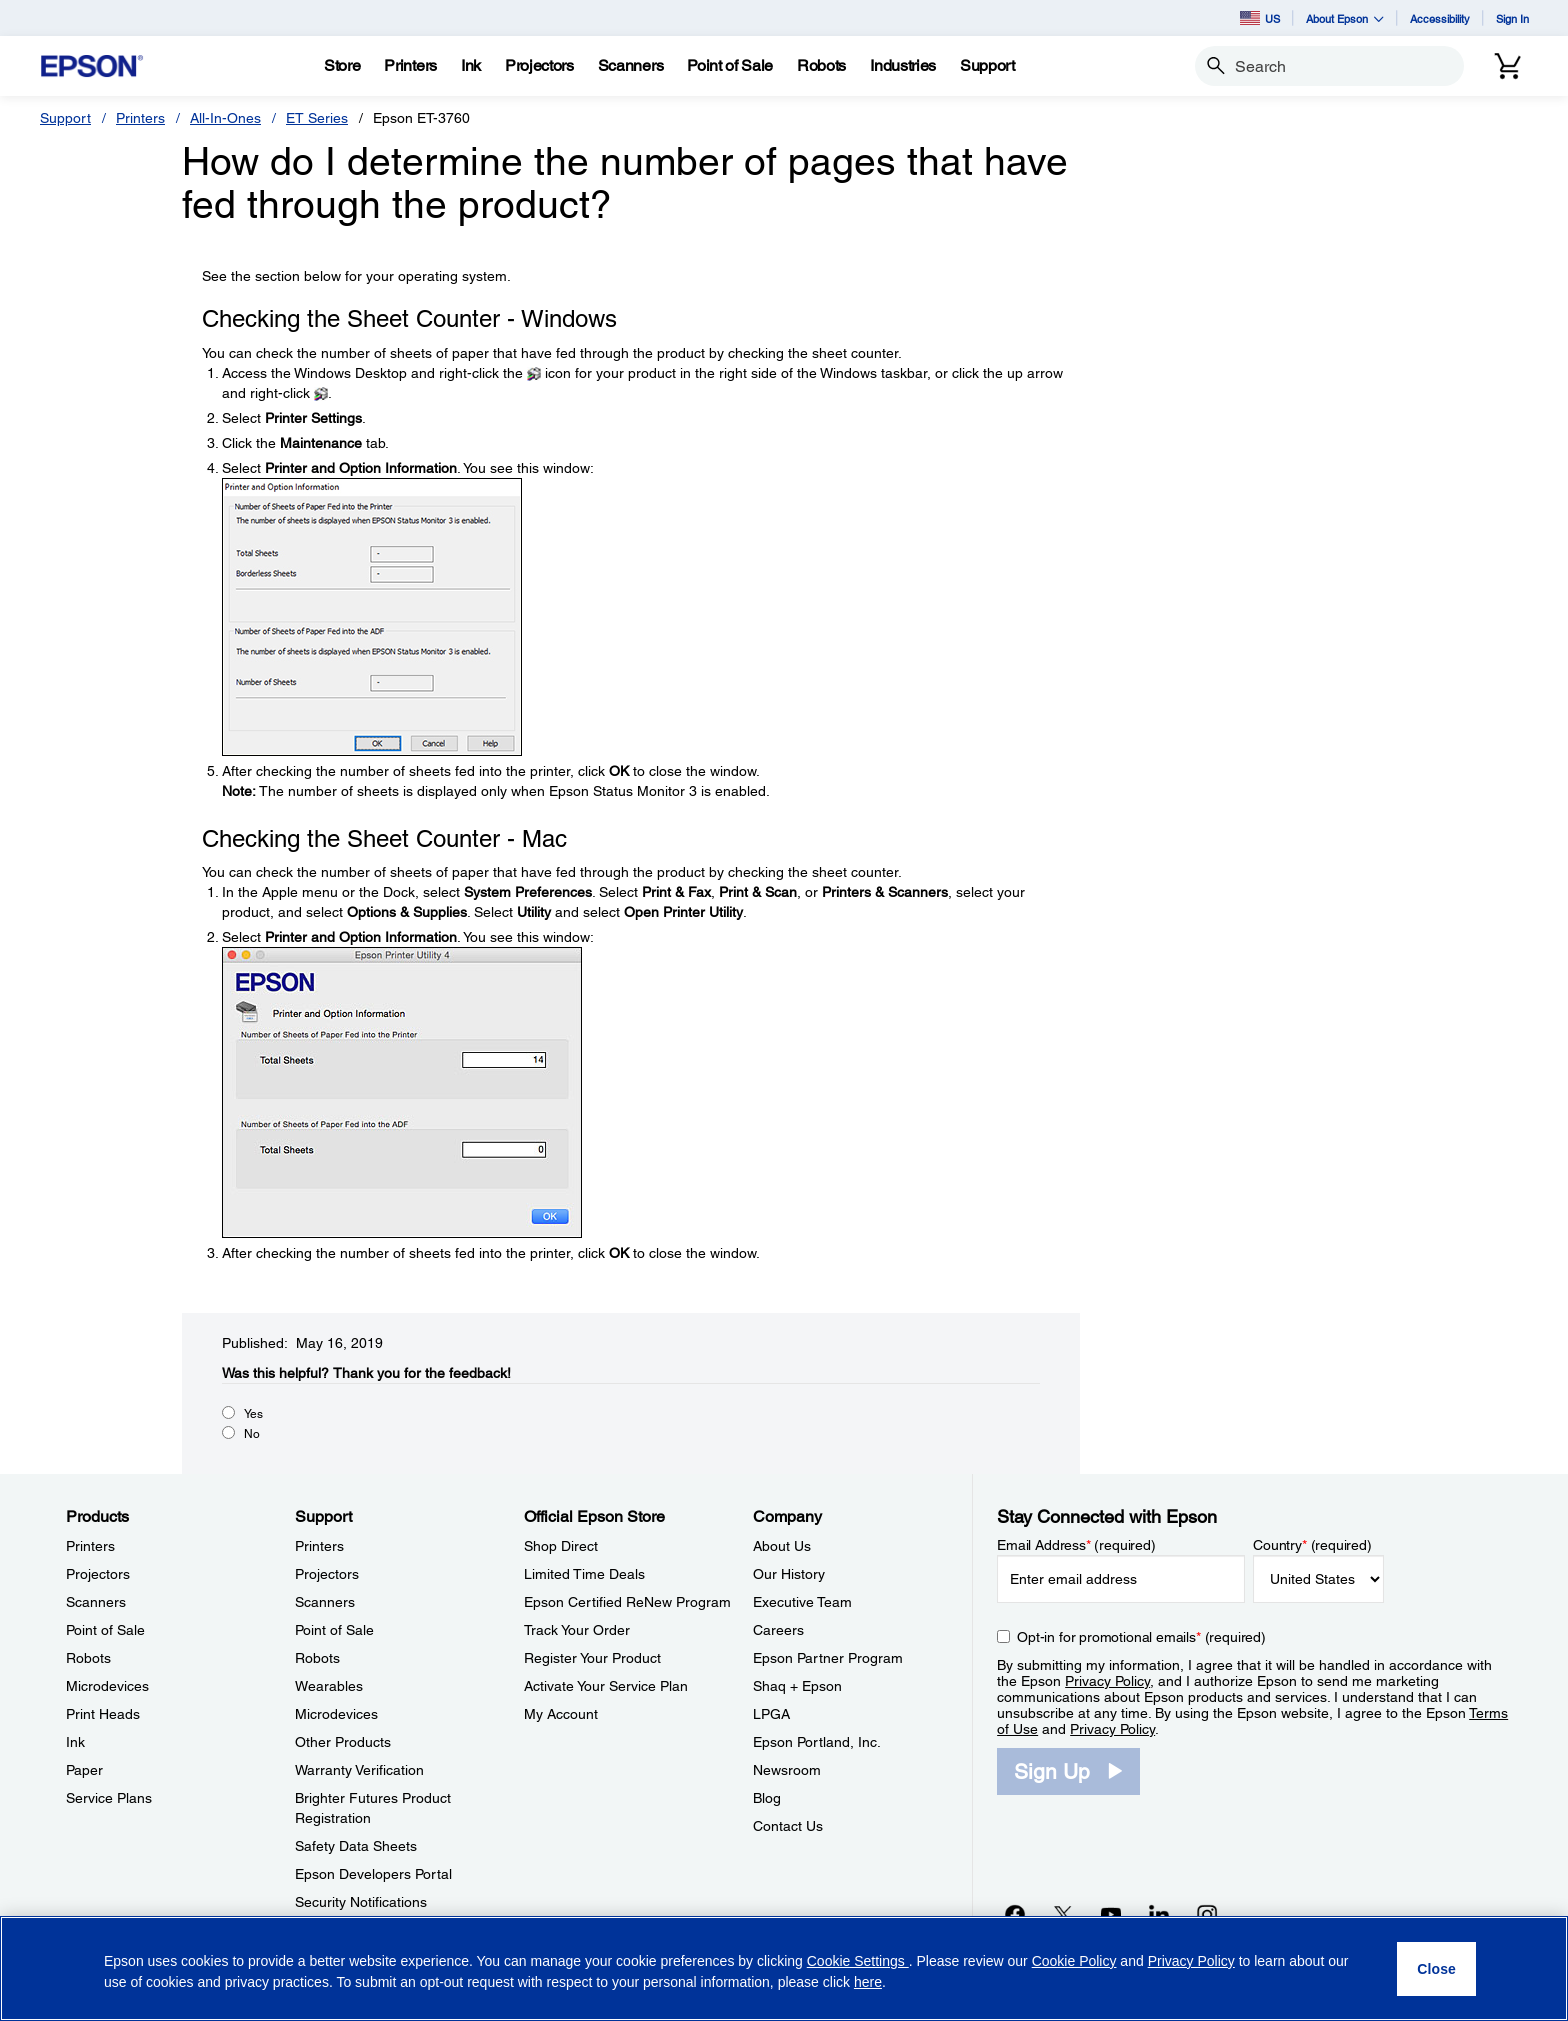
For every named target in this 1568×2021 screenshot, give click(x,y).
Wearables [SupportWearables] (329, 1686)
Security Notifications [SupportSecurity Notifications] (361, 1902)
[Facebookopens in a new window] (1015, 1914)
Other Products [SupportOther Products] (343, 1742)
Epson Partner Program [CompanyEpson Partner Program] (828, 1658)
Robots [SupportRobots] (317, 1658)
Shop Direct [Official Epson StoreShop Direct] (561, 1546)
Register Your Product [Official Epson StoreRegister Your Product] (592, 1658)
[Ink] (471, 66)
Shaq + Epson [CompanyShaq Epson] (797, 1686)
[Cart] (1508, 66)
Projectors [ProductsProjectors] (98, 1574)
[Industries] (903, 66)
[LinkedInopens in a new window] (1159, 1914)
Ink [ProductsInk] (75, 1742)
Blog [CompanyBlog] (767, 1798)
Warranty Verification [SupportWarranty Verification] (359, 1770)
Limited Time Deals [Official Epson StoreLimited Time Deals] (584, 1574)
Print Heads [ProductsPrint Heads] (103, 1714)
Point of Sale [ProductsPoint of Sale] (105, 1630)
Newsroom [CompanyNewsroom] (787, 1770)
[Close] (1436, 1969)
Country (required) (1312, 1545)
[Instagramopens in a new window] (1207, 1914)
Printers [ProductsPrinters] (90, 1546)
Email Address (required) (1076, 1545)
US (1260, 18)
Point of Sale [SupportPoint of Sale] (334, 1630)
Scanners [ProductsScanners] (96, 1602)
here (868, 1982)
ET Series (317, 118)
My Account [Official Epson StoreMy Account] (561, 1714)
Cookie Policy (1074, 1961)
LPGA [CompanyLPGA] (771, 1714)
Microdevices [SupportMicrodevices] (336, 1714)
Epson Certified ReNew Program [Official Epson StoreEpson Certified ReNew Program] (627, 1602)
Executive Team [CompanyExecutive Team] (802, 1602)
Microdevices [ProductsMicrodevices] (107, 1686)
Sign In (1512, 18)
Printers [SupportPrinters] (319, 1546)
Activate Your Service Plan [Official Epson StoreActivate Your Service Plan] (606, 1686)
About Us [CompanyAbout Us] (782, 1546)
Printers (140, 118)
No (252, 1434)
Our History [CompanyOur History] (789, 1574)
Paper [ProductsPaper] (84, 1770)
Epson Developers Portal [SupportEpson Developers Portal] (373, 1874)
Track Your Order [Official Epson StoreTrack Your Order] (577, 1630)
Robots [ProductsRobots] (88, 1658)
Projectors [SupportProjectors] (327, 1574)
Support (65, 118)
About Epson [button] (1345, 18)
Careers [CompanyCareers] (778, 1630)
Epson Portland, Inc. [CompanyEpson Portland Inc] (817, 1742)
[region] (784, 1968)
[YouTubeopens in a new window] (1111, 1914)
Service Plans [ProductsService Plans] (109, 1798)
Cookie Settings (858, 1961)
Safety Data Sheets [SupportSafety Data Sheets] (356, 1846)
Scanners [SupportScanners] (325, 1602)
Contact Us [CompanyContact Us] (788, 1826)
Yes (253, 1414)
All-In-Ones (225, 118)
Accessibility (1440, 18)
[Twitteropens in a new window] (1063, 1914)
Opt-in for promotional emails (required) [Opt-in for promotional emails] (1141, 1637)
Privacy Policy (1107, 1681)
